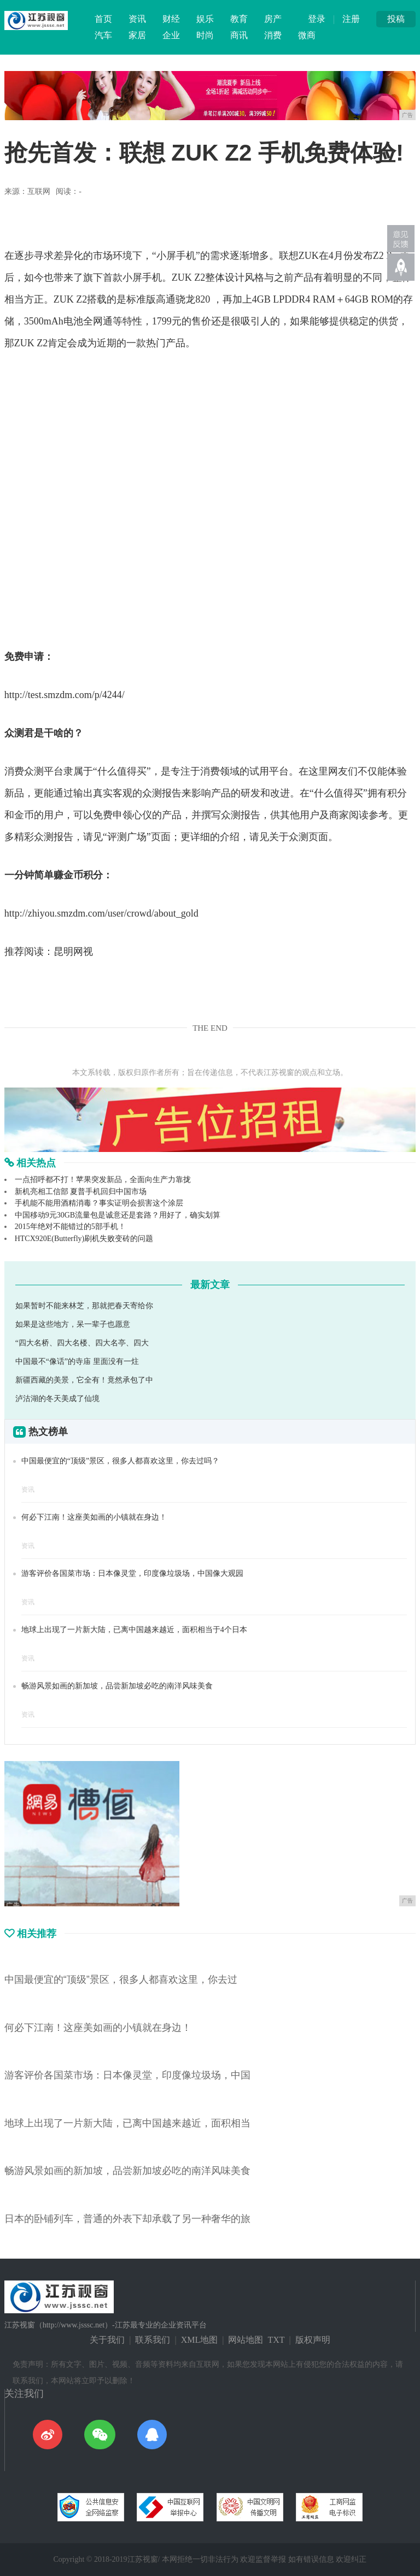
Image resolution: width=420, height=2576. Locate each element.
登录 (316, 18)
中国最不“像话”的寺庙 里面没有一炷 (77, 1361)
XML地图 (199, 2339)
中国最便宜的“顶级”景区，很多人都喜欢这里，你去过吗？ (120, 1461)
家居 (137, 35)
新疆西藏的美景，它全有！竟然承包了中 (84, 1380)
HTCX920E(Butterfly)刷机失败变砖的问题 (84, 1238)
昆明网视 (73, 951)
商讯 (239, 35)
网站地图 (245, 2339)
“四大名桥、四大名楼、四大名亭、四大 (82, 1343)
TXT (275, 2339)
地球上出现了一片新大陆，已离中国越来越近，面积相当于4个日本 (134, 1630)
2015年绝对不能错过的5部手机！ (70, 1226)
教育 (239, 18)
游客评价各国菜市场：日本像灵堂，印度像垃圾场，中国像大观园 (132, 1573)
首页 (103, 18)
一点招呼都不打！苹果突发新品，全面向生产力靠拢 (103, 1179)
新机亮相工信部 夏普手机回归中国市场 (81, 1191)
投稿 (396, 18)
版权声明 (312, 2339)
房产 (273, 18)
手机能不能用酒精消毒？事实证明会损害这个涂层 (99, 1203)
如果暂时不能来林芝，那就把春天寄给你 (84, 1306)
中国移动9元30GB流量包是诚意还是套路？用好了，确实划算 (117, 1215)
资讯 (137, 18)
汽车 (103, 35)
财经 (171, 18)
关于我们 (107, 2339)
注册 (351, 18)
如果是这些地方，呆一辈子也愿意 (72, 1324)
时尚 (205, 35)
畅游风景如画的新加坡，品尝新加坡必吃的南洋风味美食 (117, 1686)
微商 (307, 35)
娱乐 (205, 18)
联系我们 (152, 2339)
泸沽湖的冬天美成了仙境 (57, 1399)
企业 (171, 35)
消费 (273, 35)
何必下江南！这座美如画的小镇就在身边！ (94, 1517)
